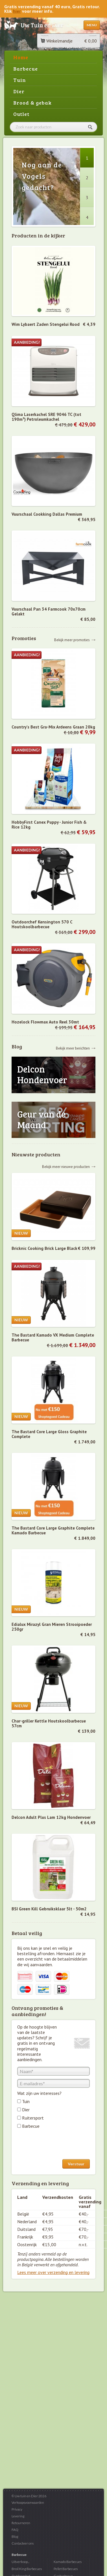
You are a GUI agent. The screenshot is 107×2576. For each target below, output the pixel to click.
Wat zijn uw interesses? (39, 2093)
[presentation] (60, 2145)
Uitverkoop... (20, 2562)
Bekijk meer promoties (72, 640)
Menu (92, 25)
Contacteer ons (23, 2543)
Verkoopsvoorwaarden (28, 2502)
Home (20, 57)
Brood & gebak (32, 102)
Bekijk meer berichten (73, 1048)
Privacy (17, 2509)
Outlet (21, 114)
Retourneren (21, 2523)
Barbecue (25, 68)
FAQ (15, 2530)
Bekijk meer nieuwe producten (66, 1166)
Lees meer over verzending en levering (53, 2272)
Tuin (19, 80)
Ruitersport (33, 2118)
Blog (15, 2536)
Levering (18, 2516)
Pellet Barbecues (66, 2569)
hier (17, 11)
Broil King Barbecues (27, 2569)
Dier (19, 91)
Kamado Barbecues (68, 2562)
